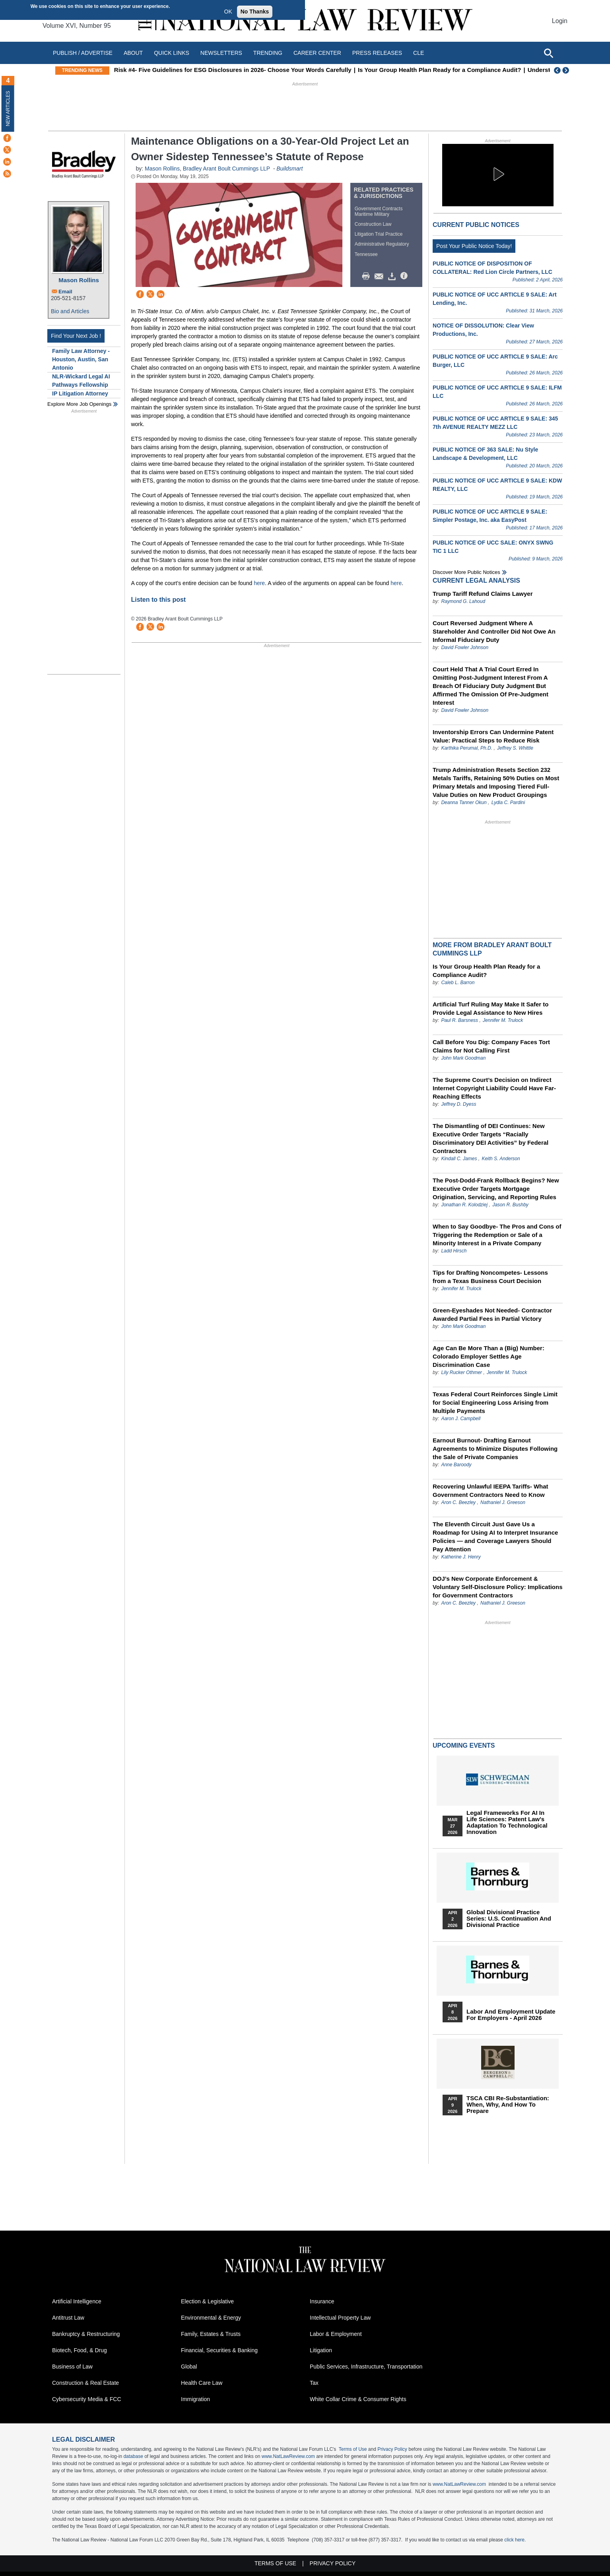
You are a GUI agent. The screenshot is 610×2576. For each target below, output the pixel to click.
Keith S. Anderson (501, 1158)
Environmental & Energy (211, 2317)
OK (228, 11)
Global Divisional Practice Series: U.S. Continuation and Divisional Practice (508, 1918)
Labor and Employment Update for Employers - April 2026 (511, 2014)
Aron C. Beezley (458, 1502)
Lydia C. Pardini (508, 802)
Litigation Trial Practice (379, 234)
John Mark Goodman (463, 1058)
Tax (314, 2383)
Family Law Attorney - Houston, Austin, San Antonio (81, 359)
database (133, 2456)
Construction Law (373, 224)
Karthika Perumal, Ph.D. (466, 748)
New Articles (8, 108)
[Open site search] (548, 53)
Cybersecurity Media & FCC (86, 2399)
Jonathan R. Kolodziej (464, 1205)
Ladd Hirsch (453, 1251)
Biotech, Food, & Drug (79, 2350)
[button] (497, 174)
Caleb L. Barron (457, 982)
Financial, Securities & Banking (219, 2350)
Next (567, 70)
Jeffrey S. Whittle (515, 748)
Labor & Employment (336, 2334)
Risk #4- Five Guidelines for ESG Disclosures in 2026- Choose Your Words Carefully (275, 69)
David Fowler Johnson (464, 647)
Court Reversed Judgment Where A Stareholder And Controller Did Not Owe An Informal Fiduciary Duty (494, 631)
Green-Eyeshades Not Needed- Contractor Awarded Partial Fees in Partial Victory (492, 1314)
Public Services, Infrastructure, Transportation (366, 2366)
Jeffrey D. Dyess (458, 1104)
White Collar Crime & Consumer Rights (358, 2399)
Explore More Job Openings (79, 404)
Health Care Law (201, 2383)
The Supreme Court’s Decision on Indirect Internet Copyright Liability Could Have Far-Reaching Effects (494, 1088)
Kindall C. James (459, 1158)
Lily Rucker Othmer (461, 1372)
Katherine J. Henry (460, 1557)
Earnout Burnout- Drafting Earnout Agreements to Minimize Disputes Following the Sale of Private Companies (495, 1448)
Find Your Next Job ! (76, 336)
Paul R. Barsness (459, 1020)
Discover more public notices (466, 572)
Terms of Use (353, 2449)
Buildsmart (289, 168)
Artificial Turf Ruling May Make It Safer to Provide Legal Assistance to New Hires (490, 1008)
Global (189, 2366)
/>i (405, 276)
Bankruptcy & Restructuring (86, 2334)
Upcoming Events (464, 1745)
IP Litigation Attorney (80, 393)
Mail (380, 276)
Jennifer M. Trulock (503, 1020)
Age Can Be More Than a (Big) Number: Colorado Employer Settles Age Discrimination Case (488, 1356)
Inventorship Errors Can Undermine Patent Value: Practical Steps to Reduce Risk (493, 736)
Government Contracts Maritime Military (379, 211)
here (259, 583)
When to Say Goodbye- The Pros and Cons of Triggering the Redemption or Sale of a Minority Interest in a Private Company (497, 1234)
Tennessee (366, 254)
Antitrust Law (68, 2317)
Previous (557, 70)
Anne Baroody (456, 1464)
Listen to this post (159, 599)
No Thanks (255, 11)
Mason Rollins (78, 280)
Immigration (195, 2399)
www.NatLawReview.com (288, 2456)
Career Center (317, 53)
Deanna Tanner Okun (463, 802)
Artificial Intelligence (76, 2301)
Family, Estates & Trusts (211, 2334)
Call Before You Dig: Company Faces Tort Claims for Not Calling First (491, 1046)
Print (367, 276)
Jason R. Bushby (510, 1205)
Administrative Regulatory (382, 244)
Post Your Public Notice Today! (474, 246)
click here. (515, 2540)
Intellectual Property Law (340, 2317)
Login (559, 20)
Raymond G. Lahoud (463, 601)
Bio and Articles (70, 311)
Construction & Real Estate (85, 2383)
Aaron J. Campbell (460, 1418)
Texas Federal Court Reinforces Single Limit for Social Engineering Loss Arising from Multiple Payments (495, 1402)
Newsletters (221, 53)
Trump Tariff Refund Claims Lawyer (482, 593)
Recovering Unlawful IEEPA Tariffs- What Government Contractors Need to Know (490, 1490)
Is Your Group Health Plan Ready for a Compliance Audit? (481, 69)
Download (393, 276)
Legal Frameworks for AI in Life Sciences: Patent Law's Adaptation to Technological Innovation (507, 1822)
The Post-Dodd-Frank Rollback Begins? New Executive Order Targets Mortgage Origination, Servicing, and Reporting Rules (496, 1188)
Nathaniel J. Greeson (502, 1502)
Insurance (322, 2301)
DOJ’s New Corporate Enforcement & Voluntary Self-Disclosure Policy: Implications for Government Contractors (497, 1587)
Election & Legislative (207, 2301)
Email (65, 292)
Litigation (321, 2350)
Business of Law (72, 2366)
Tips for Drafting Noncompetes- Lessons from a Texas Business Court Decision (490, 1276)
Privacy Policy (392, 2449)
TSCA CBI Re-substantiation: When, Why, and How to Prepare (507, 2104)
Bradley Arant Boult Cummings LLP (226, 168)
